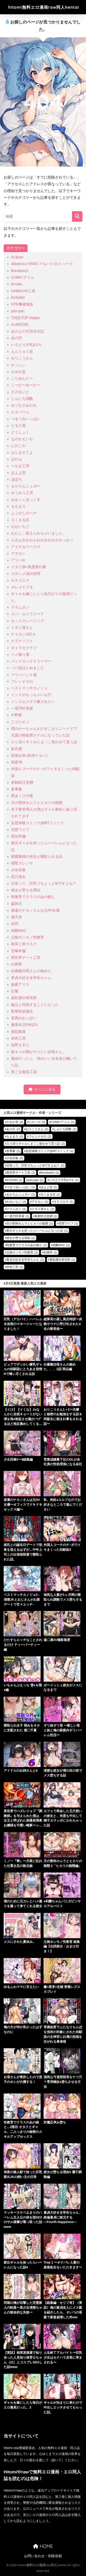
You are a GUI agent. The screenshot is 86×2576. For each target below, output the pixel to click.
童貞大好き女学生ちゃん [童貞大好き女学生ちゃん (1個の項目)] (25, 1259)
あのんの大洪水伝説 (27, 331)
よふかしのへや (24, 513)
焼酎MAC (19, 931)
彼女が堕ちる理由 (25, 890)
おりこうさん (22, 358)
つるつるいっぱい (25, 419)
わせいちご (20, 526)
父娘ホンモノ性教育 (27, 937)
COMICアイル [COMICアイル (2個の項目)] (62, 1122)
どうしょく (20, 432)
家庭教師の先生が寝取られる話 (36, 856)
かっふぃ (18, 365)
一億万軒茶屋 (22, 708)
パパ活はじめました (27, 668)
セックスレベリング (27, 621)
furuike (16, 284)
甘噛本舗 (18, 951)
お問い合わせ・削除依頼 (43, 2556)
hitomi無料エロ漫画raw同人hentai (43, 7)
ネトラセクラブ (24, 648)
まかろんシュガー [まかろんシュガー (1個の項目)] (20, 1194)
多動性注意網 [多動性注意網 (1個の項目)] (46, 1216)
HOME (43, 2546)
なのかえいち (22, 439)
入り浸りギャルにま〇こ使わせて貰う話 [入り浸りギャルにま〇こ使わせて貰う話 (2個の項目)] (35, 1143)
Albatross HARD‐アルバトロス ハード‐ (42, 264)
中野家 (16, 715)
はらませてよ (22, 452)
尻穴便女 (18, 877)
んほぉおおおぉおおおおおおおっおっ (42, 540)
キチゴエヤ (20, 580)
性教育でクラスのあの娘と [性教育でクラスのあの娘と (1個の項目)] (26, 1245)
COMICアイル (22, 277)
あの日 (16, 338)
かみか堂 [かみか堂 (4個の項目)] (14, 1122)
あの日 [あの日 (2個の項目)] (13, 1129)
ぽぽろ (16, 479)
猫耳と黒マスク (24, 944)
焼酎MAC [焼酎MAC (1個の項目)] (61, 1245)
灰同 (14, 924)
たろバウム (20, 412)
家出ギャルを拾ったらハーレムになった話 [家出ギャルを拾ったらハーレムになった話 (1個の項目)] (37, 1230)
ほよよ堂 (18, 473)
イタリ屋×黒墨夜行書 (28, 567)
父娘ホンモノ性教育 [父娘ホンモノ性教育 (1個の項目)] (22, 1252)
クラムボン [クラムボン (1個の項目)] (16, 1209)
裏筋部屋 (18, 1032)
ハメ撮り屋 (20, 654)
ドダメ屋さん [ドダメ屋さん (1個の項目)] (43, 1209)
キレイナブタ (22, 587)
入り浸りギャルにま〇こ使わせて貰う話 (44, 742)
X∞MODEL (20, 324)
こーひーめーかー (25, 385)
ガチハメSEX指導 (25, 574)
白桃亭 (16, 964)
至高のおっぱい (24, 1018)
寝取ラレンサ (22, 863)
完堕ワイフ (20, 830)
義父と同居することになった (35, 1005)
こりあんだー (22, 378)
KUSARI (18, 298)
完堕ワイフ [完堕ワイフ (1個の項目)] (68, 1223)
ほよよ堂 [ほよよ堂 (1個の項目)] (49, 1187)
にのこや (18, 446)
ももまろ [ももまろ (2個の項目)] (14, 1136)
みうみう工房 (22, 493)
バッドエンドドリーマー (31, 661)
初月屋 (16, 749)
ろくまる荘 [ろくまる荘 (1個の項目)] (50, 1194)
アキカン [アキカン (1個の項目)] (40, 1201)
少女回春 (18, 870)
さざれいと (20, 392)
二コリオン (20, 722)
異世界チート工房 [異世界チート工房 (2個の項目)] (20, 1172)
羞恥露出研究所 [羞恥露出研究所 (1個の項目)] (62, 1259)
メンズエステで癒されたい (33, 702)
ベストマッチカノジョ (29, 688)
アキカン (18, 553)
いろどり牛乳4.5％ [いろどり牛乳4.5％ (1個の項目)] (64, 1180)
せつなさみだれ (24, 405)
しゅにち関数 (22, 399)
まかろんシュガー (25, 486)
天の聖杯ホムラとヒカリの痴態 (36, 803)
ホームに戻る (41, 1089)
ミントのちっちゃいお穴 (31, 695)
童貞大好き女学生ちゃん (31, 978)
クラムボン (20, 607)
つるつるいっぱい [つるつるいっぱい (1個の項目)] (20, 1187)
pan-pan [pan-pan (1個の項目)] (36, 1180)
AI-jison (17, 257)
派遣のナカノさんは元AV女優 (35, 910)
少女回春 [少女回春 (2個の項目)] (14, 1158)
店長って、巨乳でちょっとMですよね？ (43, 883)
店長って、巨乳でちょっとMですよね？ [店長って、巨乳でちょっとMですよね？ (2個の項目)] (35, 1165)
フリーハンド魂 (24, 675)
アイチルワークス (25, 547)
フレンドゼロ (22, 681)
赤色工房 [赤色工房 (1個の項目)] (14, 1267)
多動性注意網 (22, 782)
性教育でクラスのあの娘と (33, 897)
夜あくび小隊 (22, 796)
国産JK (17, 762)
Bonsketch (19, 271)
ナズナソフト (22, 641)
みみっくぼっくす (25, 500)
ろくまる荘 (20, 520)
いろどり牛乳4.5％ (26, 345)
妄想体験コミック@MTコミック (37, 823)
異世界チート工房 (25, 957)
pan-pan (18, 311)
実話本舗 (18, 836)
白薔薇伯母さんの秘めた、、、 (36, 971)
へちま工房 (20, 466)
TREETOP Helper (25, 318)
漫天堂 (16, 917)
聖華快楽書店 (22, 1011)
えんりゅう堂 (22, 351)
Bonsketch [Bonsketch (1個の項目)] (50, 1172)
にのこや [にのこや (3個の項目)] (37, 1122)
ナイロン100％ (23, 634)
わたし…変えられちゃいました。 (38, 533)
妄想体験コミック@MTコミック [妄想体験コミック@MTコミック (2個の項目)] (50, 1151)
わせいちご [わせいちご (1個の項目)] (16, 1201)
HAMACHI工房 (23, 291)
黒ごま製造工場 (24, 1072)
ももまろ (18, 506)
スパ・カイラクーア (27, 614)
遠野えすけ (20, 1045)
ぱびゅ (16, 459)
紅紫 (14, 991)
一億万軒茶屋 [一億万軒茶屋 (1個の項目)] (17, 1216)
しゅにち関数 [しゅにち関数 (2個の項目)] (65, 1129)
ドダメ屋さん (22, 628)
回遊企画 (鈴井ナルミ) (29, 755)
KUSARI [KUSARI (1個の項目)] (14, 1180)
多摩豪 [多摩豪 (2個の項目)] (13, 1151)
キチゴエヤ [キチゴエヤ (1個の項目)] (63, 1201)
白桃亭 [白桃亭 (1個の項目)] (50, 1252)
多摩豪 (16, 789)
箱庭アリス (20, 984)
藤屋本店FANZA (24, 1025)
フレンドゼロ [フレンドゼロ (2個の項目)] (40, 1136)
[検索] (77, 216)
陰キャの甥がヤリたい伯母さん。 (38, 1052)
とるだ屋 (18, 425)
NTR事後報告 (22, 304)
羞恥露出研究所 (24, 998)
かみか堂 (18, 372)
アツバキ (18, 560)
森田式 (16, 904)
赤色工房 (18, 1038)
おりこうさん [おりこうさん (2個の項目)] (37, 1129)
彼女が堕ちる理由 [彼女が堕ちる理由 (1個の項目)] (20, 1238)
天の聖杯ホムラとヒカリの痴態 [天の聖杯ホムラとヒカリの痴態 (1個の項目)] (29, 1223)
